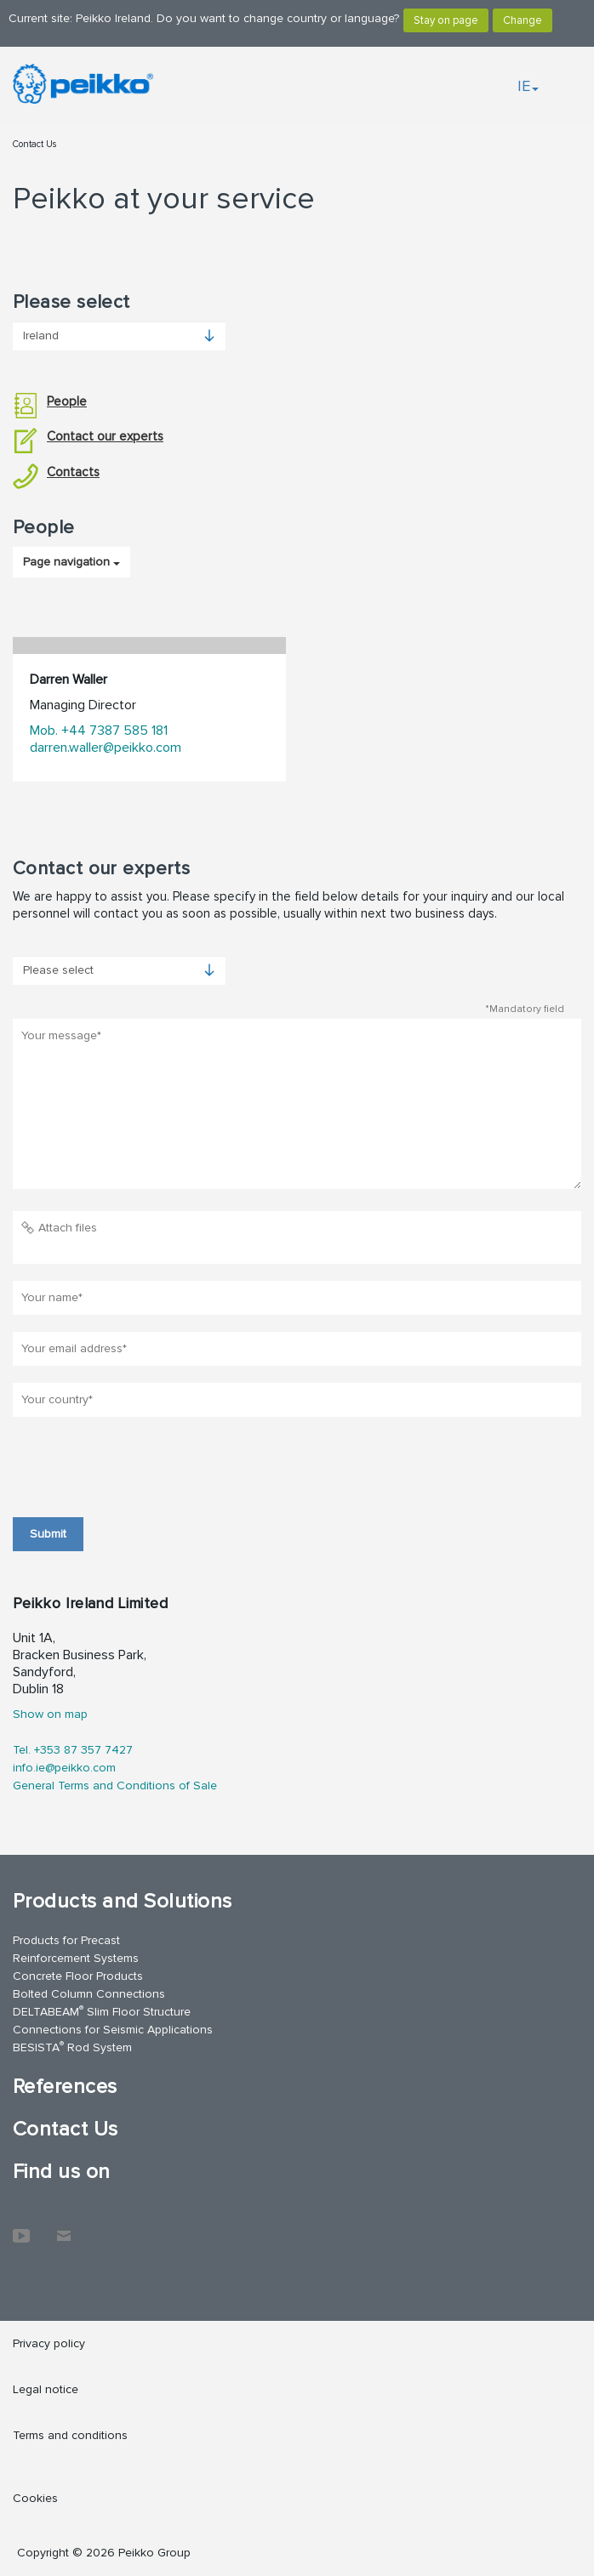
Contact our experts (88, 437)
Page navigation (71, 561)
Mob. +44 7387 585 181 (99, 730)
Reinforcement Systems (76, 1958)
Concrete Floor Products (78, 1976)
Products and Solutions (122, 1901)
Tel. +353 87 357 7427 (73, 1750)
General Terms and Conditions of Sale (115, 1785)
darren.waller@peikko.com (105, 747)
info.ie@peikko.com (64, 1767)
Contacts (56, 472)
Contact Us (34, 144)
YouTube (21, 2227)
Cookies (35, 2498)
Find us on (62, 2171)
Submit (48, 1534)
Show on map (50, 1714)
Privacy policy (49, 2343)
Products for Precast (66, 1940)
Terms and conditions (70, 2435)
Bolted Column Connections (89, 1994)
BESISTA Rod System (72, 2047)
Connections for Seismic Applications (113, 2029)
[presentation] (142, 1467)
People (50, 402)
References (65, 2086)
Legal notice (45, 2389)
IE (528, 86)
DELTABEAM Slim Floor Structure (102, 2011)
